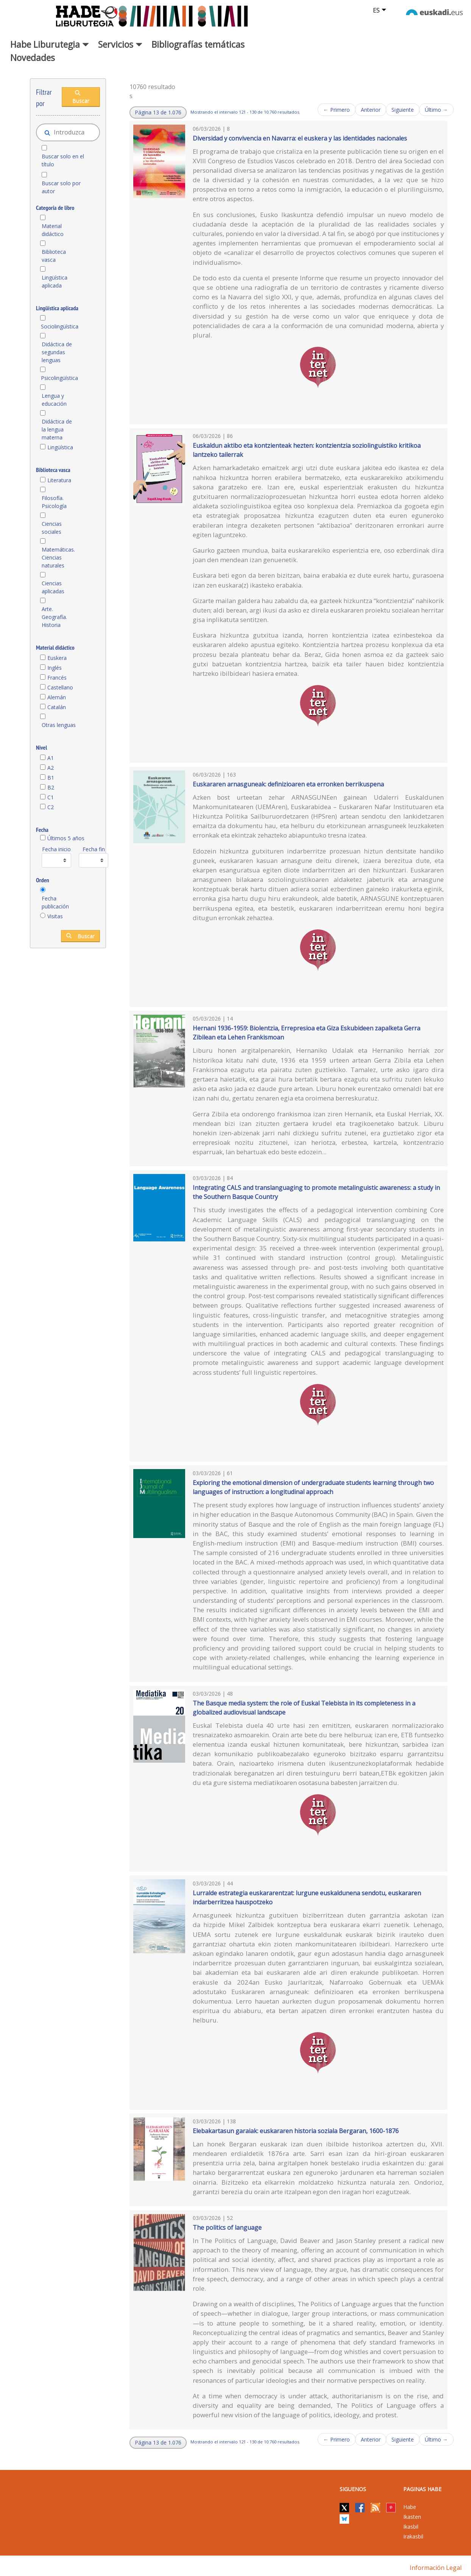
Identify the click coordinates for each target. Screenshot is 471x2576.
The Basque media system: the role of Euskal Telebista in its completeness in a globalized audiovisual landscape (304, 1707)
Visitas (55, 916)
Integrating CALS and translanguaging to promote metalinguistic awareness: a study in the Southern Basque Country (316, 1192)
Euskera (57, 657)
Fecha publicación (55, 902)
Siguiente (402, 109)
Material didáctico (53, 230)
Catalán (56, 707)
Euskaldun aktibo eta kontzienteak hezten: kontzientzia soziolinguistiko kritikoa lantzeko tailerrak (307, 450)
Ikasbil (410, 2526)
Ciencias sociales (52, 527)
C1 (50, 797)
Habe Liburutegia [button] (49, 44)
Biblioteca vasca (54, 255)
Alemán (56, 697)
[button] (158, 112)
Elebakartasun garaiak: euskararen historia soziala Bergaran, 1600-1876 (296, 2131)
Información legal (436, 2567)
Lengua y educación (54, 399)
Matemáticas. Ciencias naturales (58, 557)
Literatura (59, 480)
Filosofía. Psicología (54, 502)
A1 (50, 757)
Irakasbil (413, 2536)
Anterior (371, 109)
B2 (50, 787)
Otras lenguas (59, 724)
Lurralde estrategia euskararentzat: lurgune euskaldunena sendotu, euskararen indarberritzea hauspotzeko (307, 1897)
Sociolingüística (59, 326)
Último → (436, 109)
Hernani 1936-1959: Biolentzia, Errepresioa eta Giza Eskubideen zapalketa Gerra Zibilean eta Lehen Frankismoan (306, 1032)
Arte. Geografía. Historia (54, 616)
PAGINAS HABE (422, 2489)
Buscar (80, 97)
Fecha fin (94, 849)
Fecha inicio (56, 849)
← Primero (336, 109)
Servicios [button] (120, 44)
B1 (50, 777)
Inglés (54, 667)
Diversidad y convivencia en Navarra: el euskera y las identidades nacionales (300, 138)
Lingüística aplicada (54, 281)
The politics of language (227, 2227)
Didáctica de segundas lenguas (57, 352)
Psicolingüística (59, 377)
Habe (409, 2506)
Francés (57, 677)
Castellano (60, 687)
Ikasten (412, 2516)
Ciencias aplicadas (53, 587)
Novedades (32, 58)
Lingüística (60, 447)
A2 (50, 767)
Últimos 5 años (65, 838)
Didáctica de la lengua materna (57, 429)
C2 (50, 807)
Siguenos (353, 2489)
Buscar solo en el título (63, 160)
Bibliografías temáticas (198, 44)
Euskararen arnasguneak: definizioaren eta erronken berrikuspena (288, 784)
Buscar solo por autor (61, 187)
